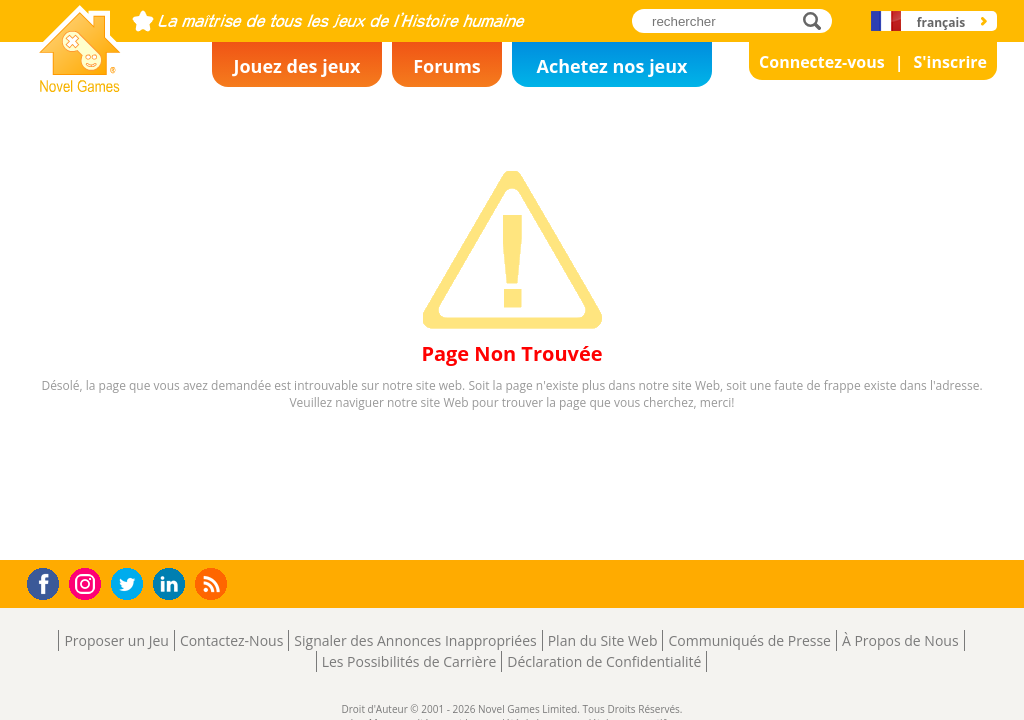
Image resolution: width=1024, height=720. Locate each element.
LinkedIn (172, 584)
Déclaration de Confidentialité (604, 661)
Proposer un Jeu (116, 640)
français (941, 22)
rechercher (817, 20)
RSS (213, 583)
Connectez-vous (822, 62)
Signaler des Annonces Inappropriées (415, 640)
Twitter (131, 585)
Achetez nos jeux (611, 66)
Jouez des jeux (296, 66)
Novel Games (77, 86)
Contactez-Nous (231, 640)
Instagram (88, 582)
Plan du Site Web (603, 640)
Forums (447, 66)
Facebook (48, 581)
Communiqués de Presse (749, 640)
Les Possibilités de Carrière (409, 661)
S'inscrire (950, 62)
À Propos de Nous (900, 640)
